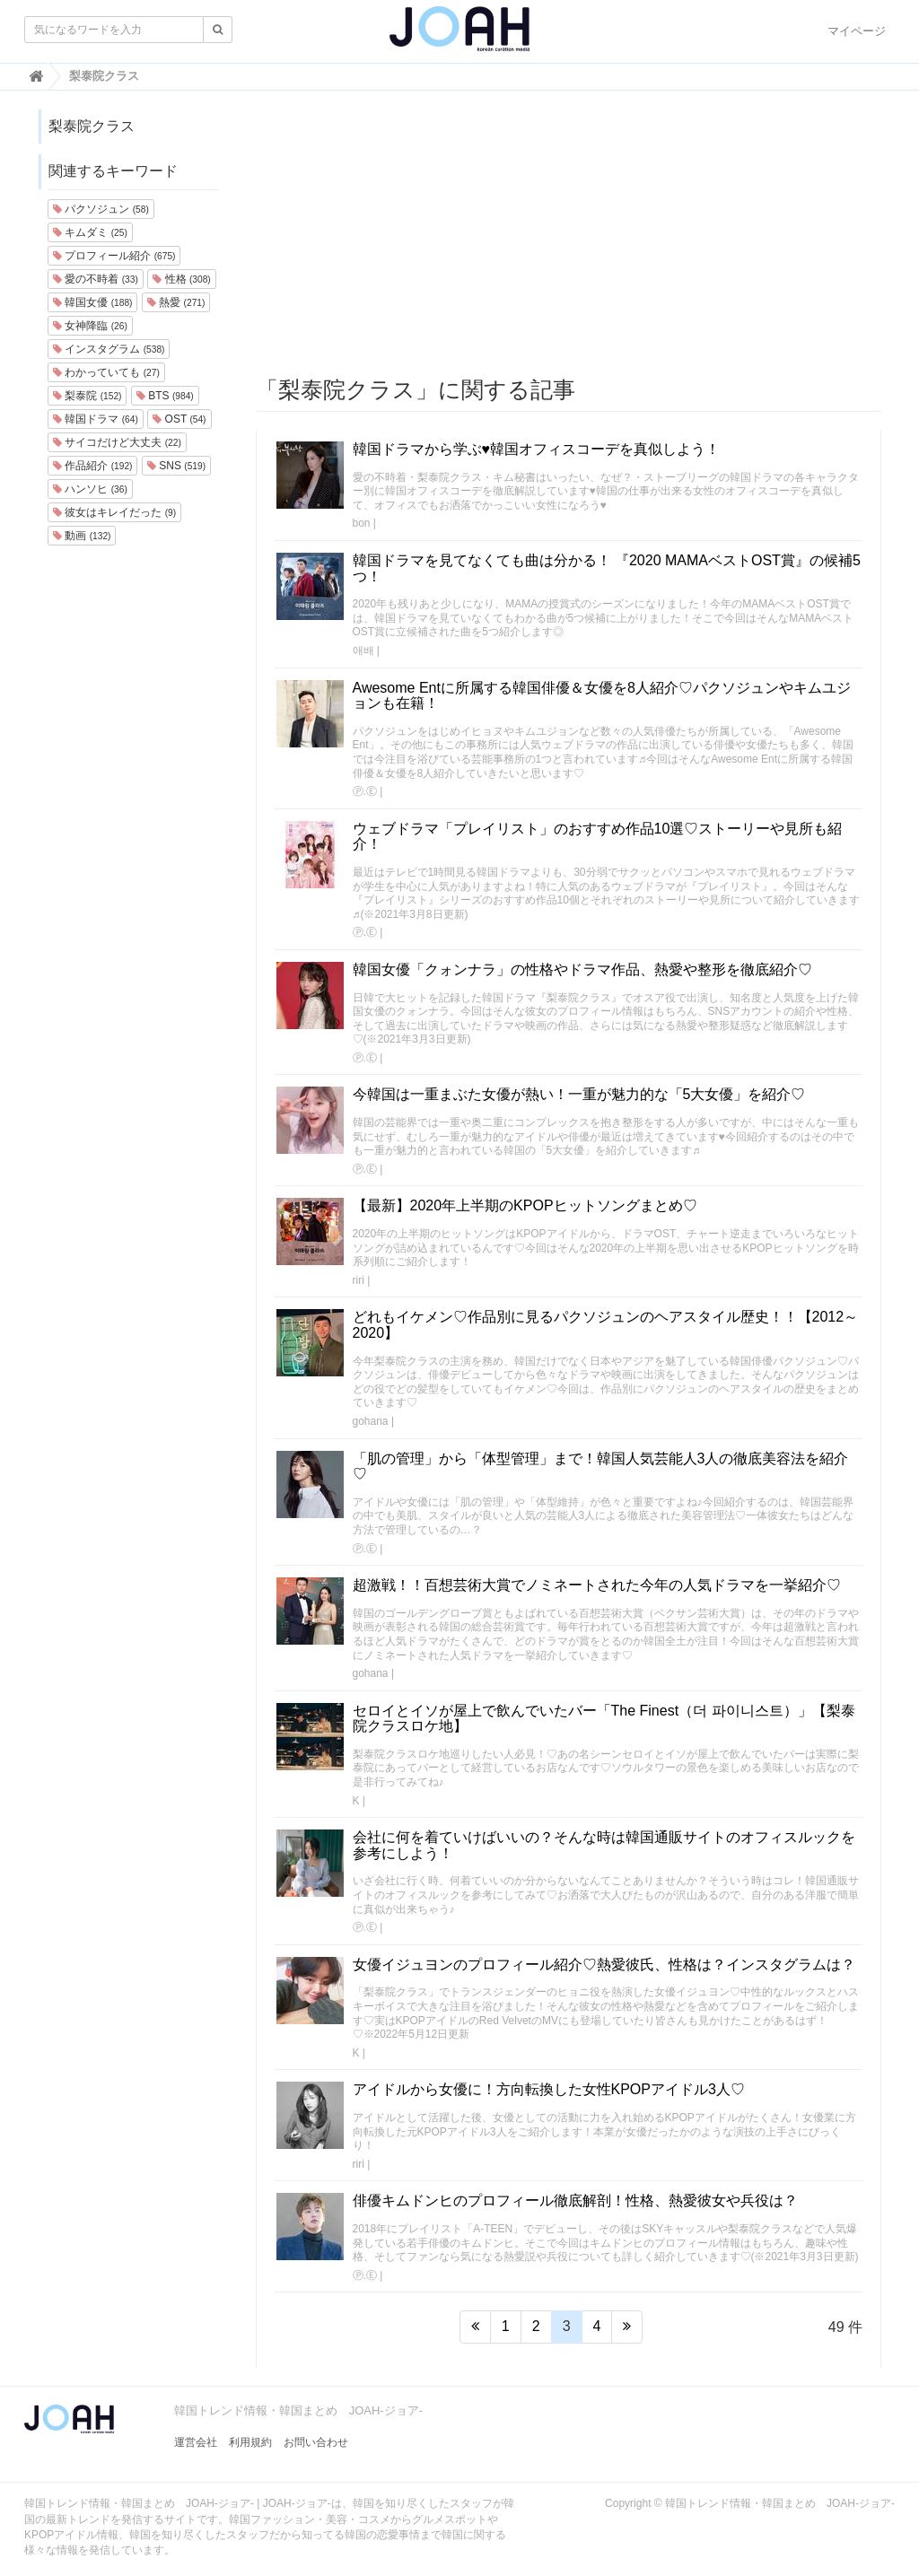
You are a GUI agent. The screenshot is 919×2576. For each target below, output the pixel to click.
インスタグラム (108, 349)
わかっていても (106, 372)
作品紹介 (92, 465)
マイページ (856, 31)
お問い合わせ (316, 2442)
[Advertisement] (569, 234)
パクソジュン (101, 209)
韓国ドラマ (95, 419)
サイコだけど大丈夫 (117, 442)
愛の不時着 (95, 279)
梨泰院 (87, 395)
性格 (181, 279)
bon (362, 523)
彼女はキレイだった (114, 512)
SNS (176, 465)
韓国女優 (92, 302)
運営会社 (195, 2442)
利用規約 (250, 2442)
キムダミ (90, 232)
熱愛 (176, 302)
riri (358, 1280)
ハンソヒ (90, 489)
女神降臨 (90, 325)
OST (179, 419)
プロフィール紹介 (114, 255)
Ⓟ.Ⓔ (365, 791)
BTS (165, 395)
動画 (81, 535)
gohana (371, 1421)
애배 (363, 650)
